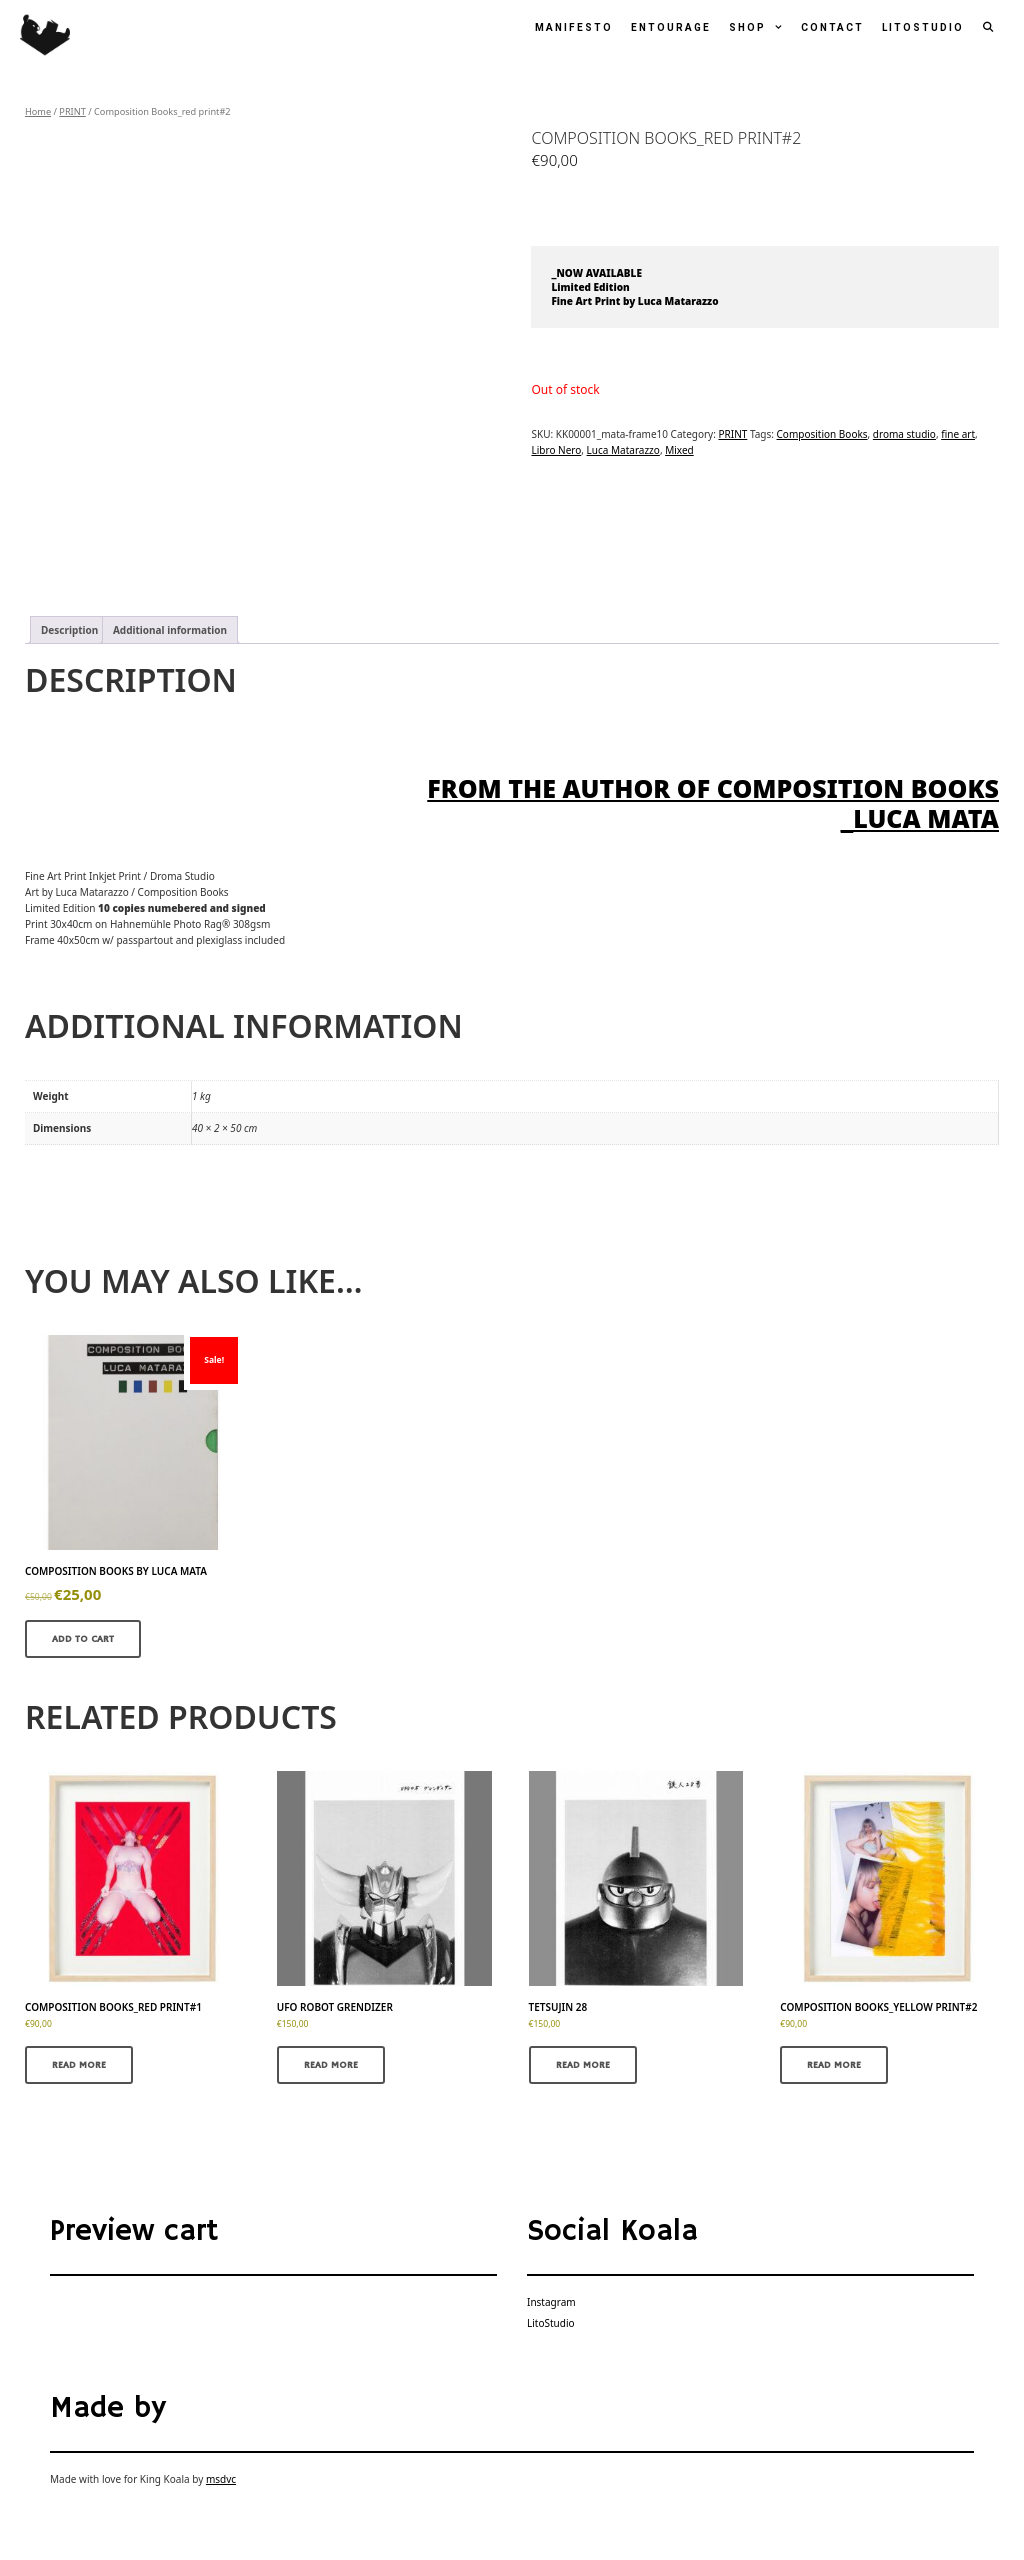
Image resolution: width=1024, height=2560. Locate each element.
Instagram (551, 2302)
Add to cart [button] (83, 1639)
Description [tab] (69, 630)
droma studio (904, 434)
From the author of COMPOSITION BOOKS (713, 788)
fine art (958, 434)
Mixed (679, 450)
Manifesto (574, 27)
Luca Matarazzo (623, 450)
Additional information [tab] (170, 630)
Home (38, 111)
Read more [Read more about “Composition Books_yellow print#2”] (834, 2065)
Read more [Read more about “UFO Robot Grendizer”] (331, 2065)
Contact (832, 27)
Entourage (671, 27)
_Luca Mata (920, 818)
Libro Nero (556, 450)
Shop (760, 27)
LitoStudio (923, 27)
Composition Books (822, 434)
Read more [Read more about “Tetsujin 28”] (583, 2065)
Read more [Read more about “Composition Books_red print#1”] (79, 2065)
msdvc (221, 2479)
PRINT (72, 111)
